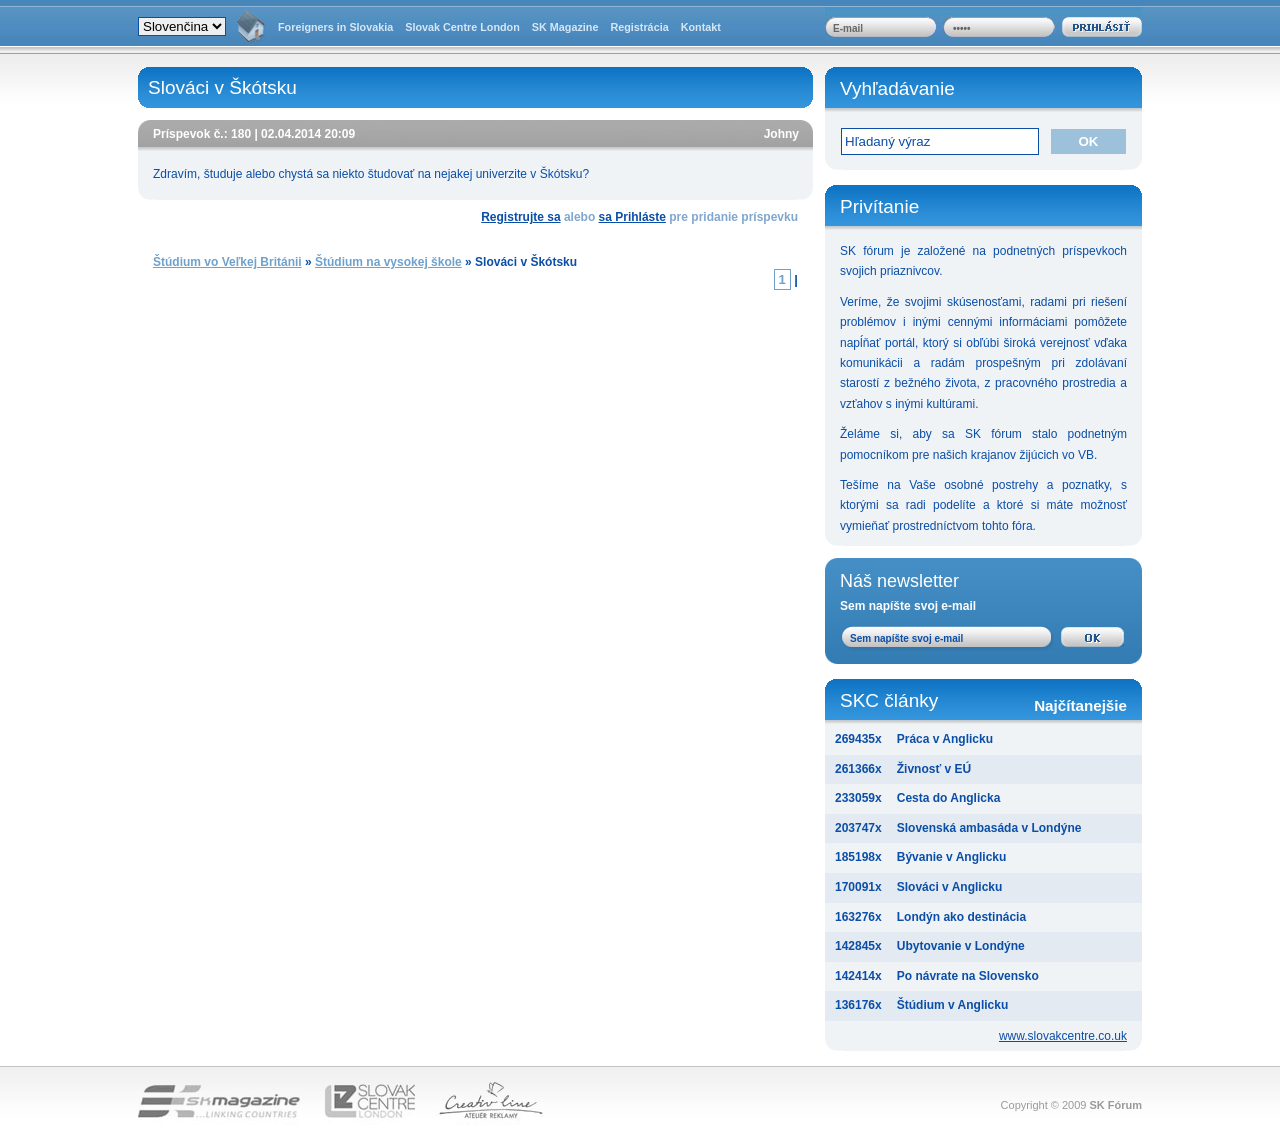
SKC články (983, 702)
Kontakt (701, 27)
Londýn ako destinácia (961, 917)
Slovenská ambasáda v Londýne (989, 828)
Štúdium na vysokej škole (388, 262)
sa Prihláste (632, 217)
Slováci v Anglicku (950, 887)
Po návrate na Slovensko (968, 976)
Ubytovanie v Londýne (961, 946)
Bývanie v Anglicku (952, 857)
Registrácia (639, 27)
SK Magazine (565, 27)
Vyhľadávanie (897, 88)
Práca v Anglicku (945, 739)
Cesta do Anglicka (949, 798)
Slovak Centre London (462, 27)
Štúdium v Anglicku (953, 1005)
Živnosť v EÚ (934, 769)
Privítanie (879, 206)
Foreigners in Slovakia (335, 27)
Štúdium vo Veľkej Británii (227, 262)
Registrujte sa (520, 217)
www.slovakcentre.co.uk (1063, 1036)
